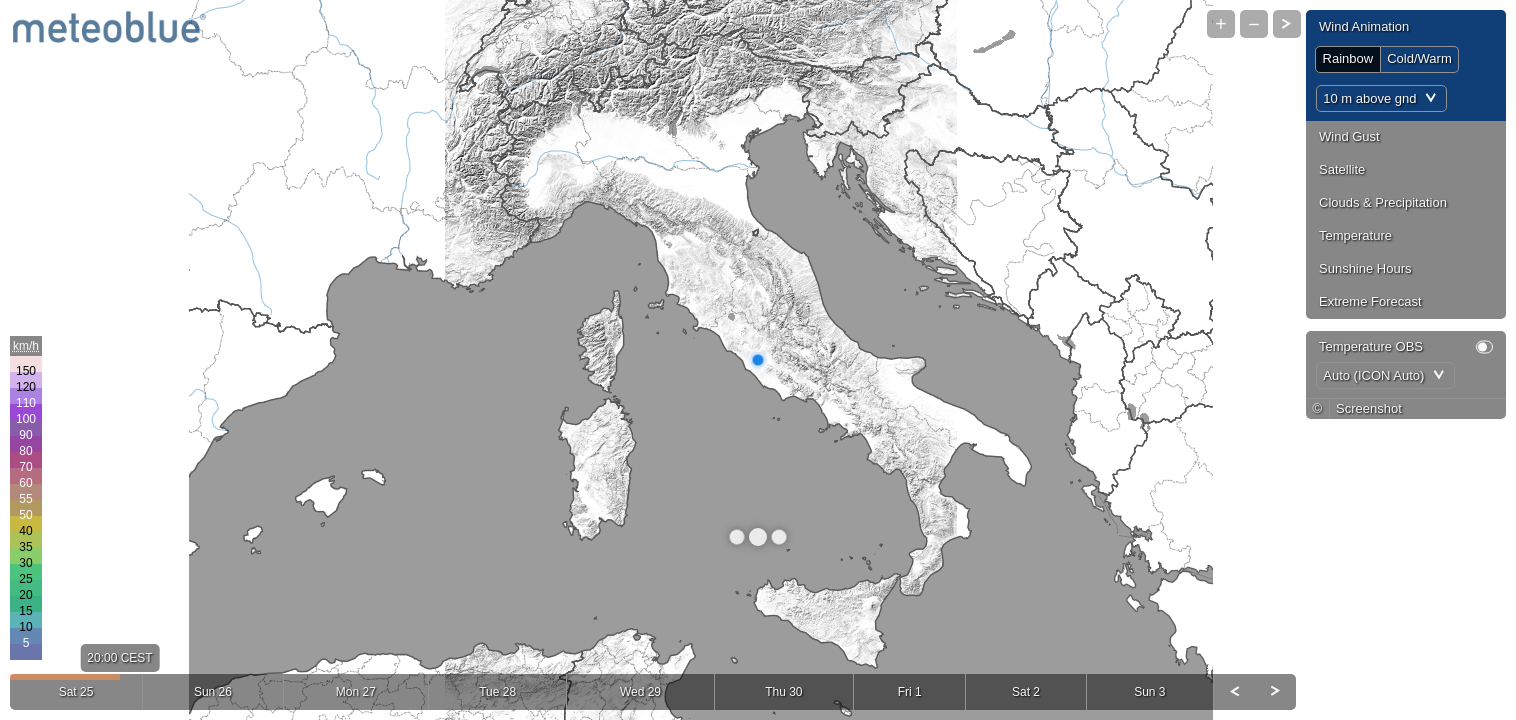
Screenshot (1369, 408)
